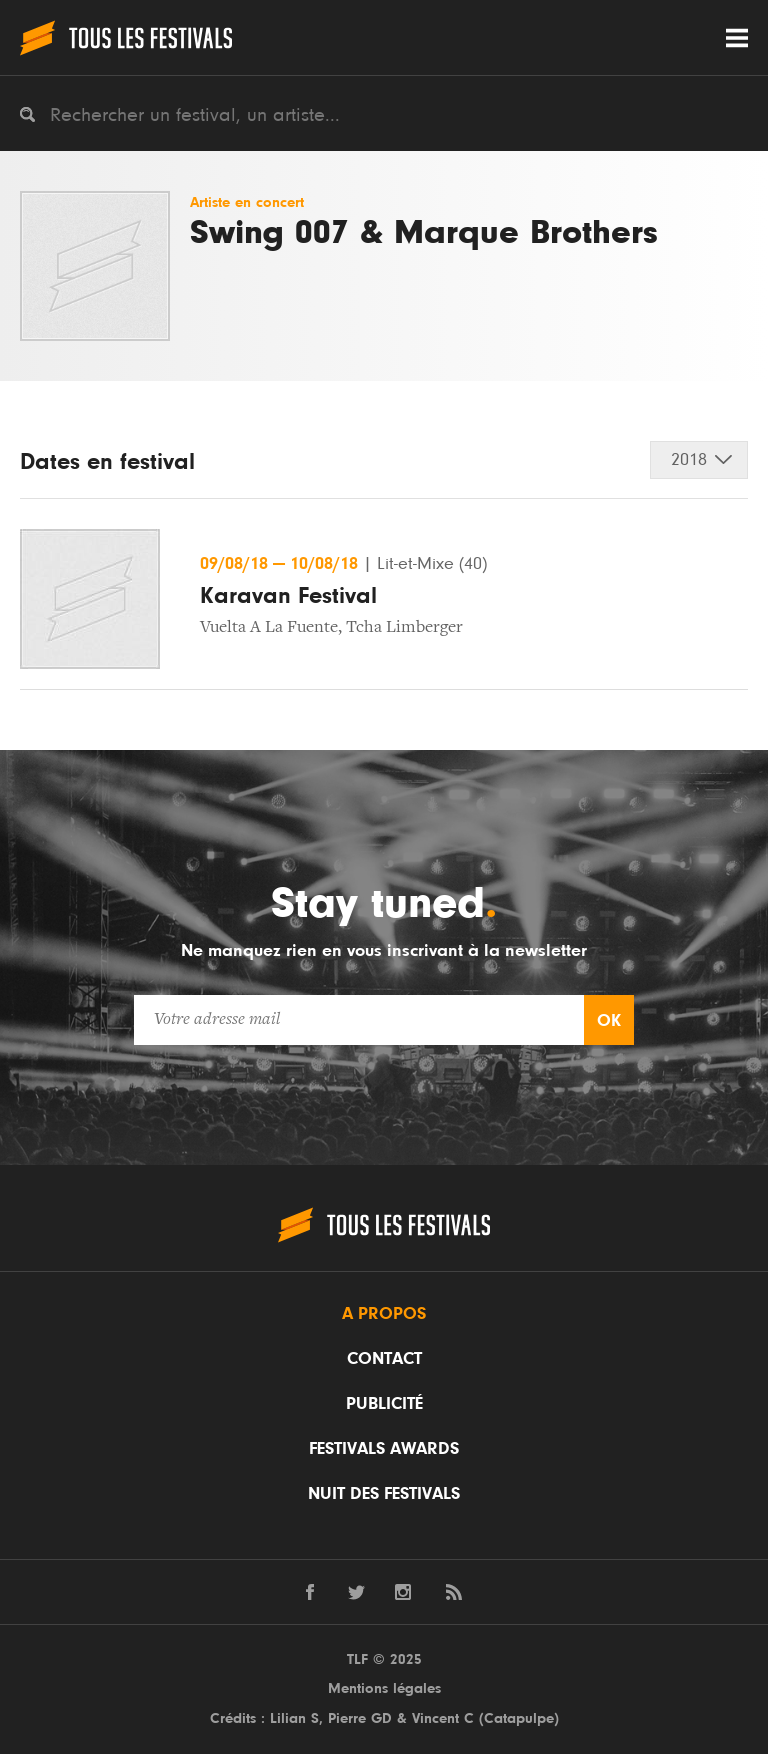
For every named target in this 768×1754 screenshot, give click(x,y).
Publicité (384, 1404)
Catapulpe (519, 1718)
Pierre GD (360, 1718)
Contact (384, 1359)
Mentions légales (384, 1688)
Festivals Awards (384, 1449)
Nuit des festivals (384, 1494)
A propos (384, 1314)
